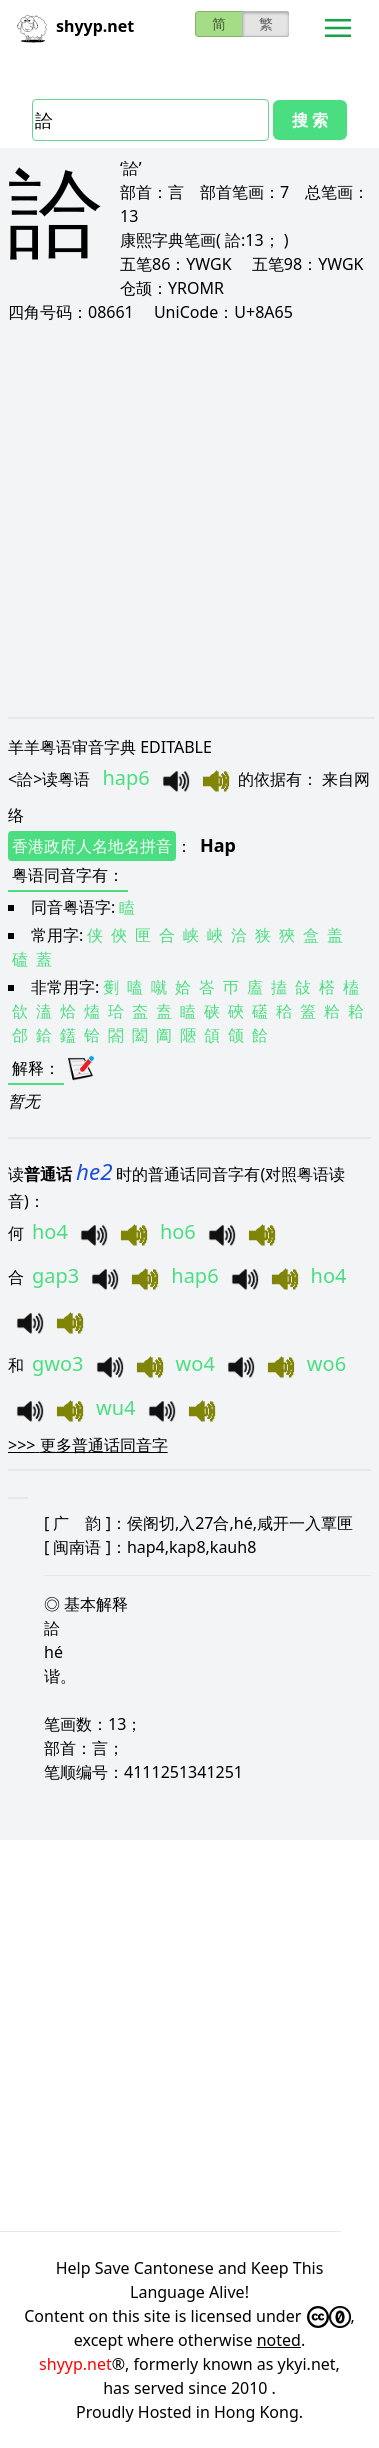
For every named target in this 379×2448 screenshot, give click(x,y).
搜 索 (310, 120)
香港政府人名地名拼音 (92, 846)
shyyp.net (75, 2364)
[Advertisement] (187, 519)
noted (279, 2340)
